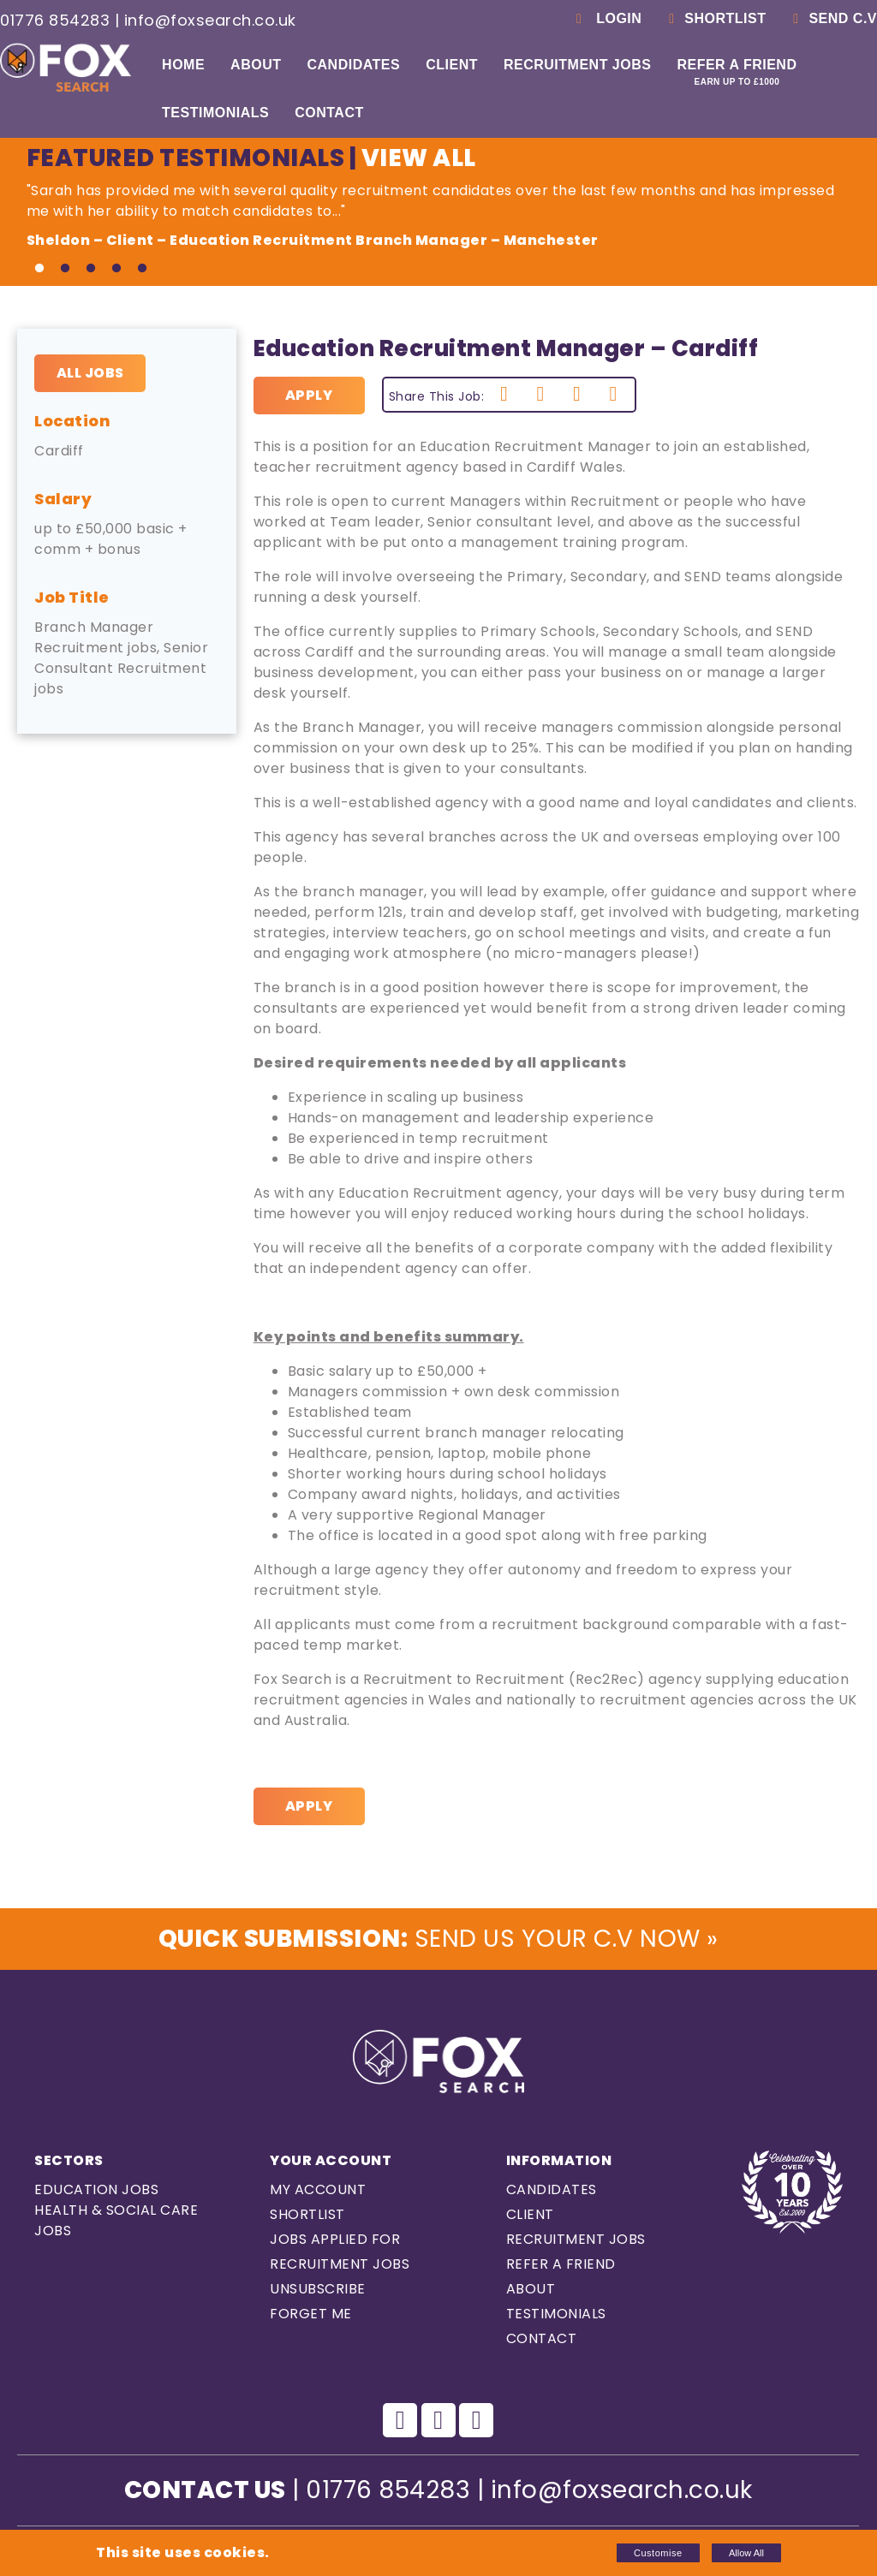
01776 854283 (55, 20)
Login (605, 18)
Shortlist (714, 18)
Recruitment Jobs (577, 64)
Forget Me (311, 2313)
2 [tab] (65, 268)
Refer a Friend (736, 71)
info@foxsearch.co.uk (210, 20)
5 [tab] (142, 268)
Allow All (746, 2553)
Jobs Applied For (335, 2239)
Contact (329, 112)
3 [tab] (90, 268)
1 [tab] (39, 268)
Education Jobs (96, 2189)
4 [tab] (116, 268)
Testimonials (215, 112)
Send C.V (832, 18)
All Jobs (90, 373)
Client (452, 64)
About (255, 64)
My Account (318, 2189)
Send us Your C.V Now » (438, 1938)
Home (183, 64)
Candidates (353, 64)
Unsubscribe (318, 2289)
